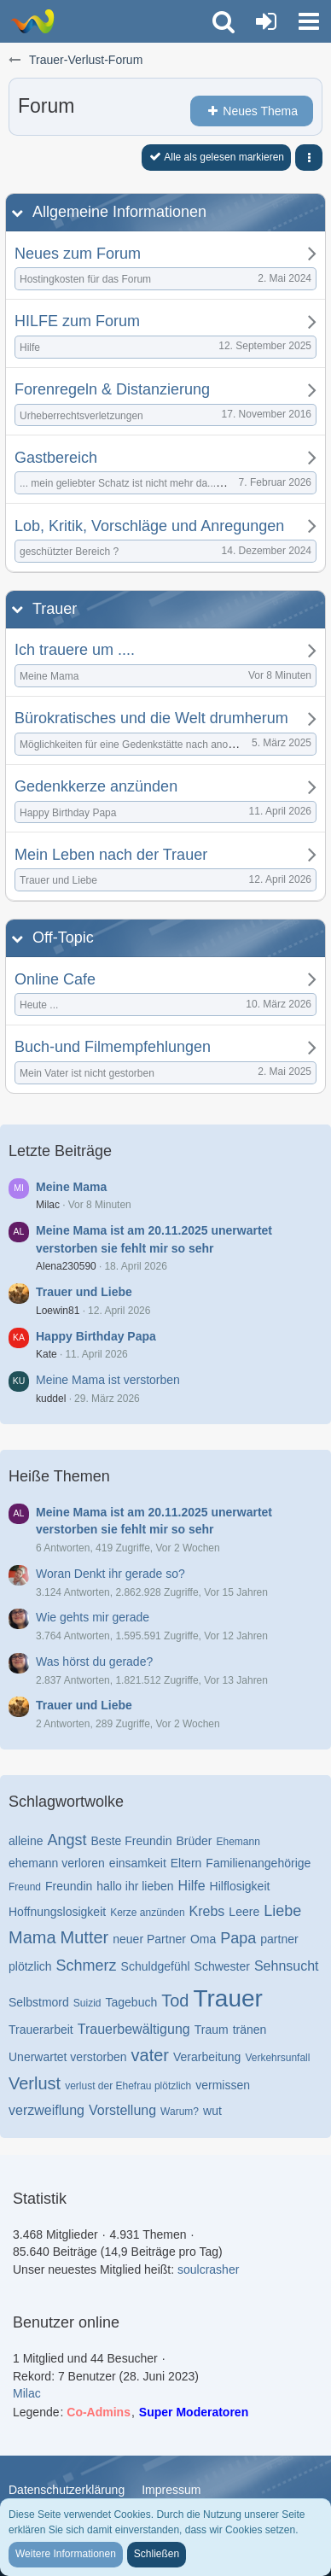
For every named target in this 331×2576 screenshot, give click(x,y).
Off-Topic (63, 937)
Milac (48, 1205)
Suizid (87, 2003)
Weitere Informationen (65, 2554)
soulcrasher (208, 2269)
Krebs (207, 1911)
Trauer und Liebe (84, 1292)
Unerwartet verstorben (68, 2057)
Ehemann (238, 1842)
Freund (25, 1887)
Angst (66, 1840)
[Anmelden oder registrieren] (266, 21)
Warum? (179, 2111)
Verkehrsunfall (277, 2058)
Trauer (54, 608)
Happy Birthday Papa (96, 1336)
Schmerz (86, 1965)
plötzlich (30, 1966)
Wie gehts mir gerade (92, 1617)
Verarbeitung (207, 2057)
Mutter (85, 1937)
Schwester (222, 1966)
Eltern (186, 1863)
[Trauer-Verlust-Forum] (32, 21)
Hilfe (192, 1885)
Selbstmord (39, 2002)
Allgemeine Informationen (119, 211)
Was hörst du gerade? (94, 1661)
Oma (203, 1939)
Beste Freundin (131, 1841)
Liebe (282, 1910)
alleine (26, 1841)
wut (212, 2110)
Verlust (35, 2083)
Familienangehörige (258, 1863)
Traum (212, 2029)
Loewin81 (57, 1311)
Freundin (68, 1886)
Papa (238, 1938)
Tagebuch (132, 2002)
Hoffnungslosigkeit (57, 1912)
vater (150, 2055)
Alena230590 (66, 1266)
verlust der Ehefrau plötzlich (128, 2086)
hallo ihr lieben (134, 1886)
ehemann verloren (57, 1863)
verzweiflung (46, 2110)
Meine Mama (71, 1187)
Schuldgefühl (155, 1966)
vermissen (222, 2085)
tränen (250, 2029)
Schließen (156, 2554)
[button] (309, 21)
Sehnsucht (286, 1966)
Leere (244, 1912)
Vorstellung (122, 2110)
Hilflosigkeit (240, 1886)
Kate (46, 1354)
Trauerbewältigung (134, 2029)
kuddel (51, 1399)
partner (279, 1939)
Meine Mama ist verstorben (108, 1380)
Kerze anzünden (147, 1913)
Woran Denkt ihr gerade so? (110, 1573)
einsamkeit (137, 1863)
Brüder (194, 1841)
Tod (175, 2000)
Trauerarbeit (41, 2029)
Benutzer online (66, 2322)
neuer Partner (149, 1939)
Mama (32, 1937)
